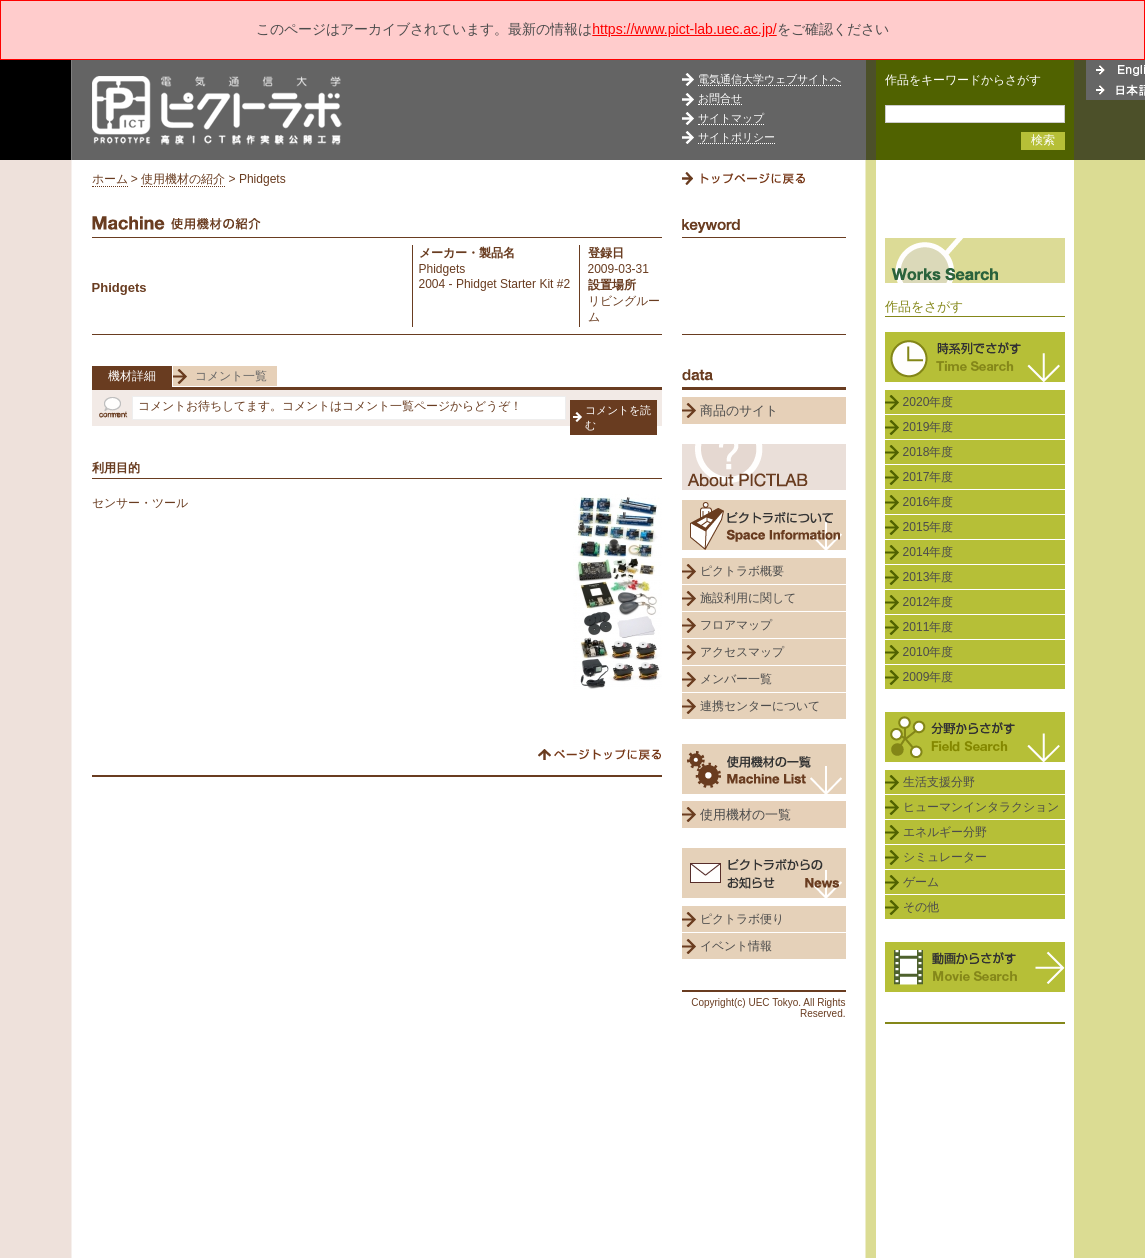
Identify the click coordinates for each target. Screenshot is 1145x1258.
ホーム (110, 179)
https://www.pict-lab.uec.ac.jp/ (684, 29)
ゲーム (921, 882)
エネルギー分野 (945, 832)
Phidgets (442, 269)
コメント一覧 (231, 376)
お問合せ (720, 98)
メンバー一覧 (736, 679)
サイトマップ (731, 118)
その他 (921, 907)
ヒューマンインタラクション (981, 807)
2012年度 (928, 602)
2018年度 (928, 452)
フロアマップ (736, 625)
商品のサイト (739, 410)
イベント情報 (736, 946)
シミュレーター (945, 857)
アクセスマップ (742, 652)
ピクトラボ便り (742, 919)
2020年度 (928, 402)
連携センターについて (760, 706)
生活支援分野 (939, 782)
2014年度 (928, 552)
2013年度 (928, 577)
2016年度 (928, 502)
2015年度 (928, 527)
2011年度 (928, 627)
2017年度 (928, 477)
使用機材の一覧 (745, 814)
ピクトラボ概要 (742, 571)
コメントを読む (618, 417)
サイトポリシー (736, 137)
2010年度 (928, 652)
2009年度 (928, 677)
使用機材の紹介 (183, 179)
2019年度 (928, 427)
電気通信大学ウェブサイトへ (769, 79)
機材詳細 (132, 376)
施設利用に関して (748, 598)
